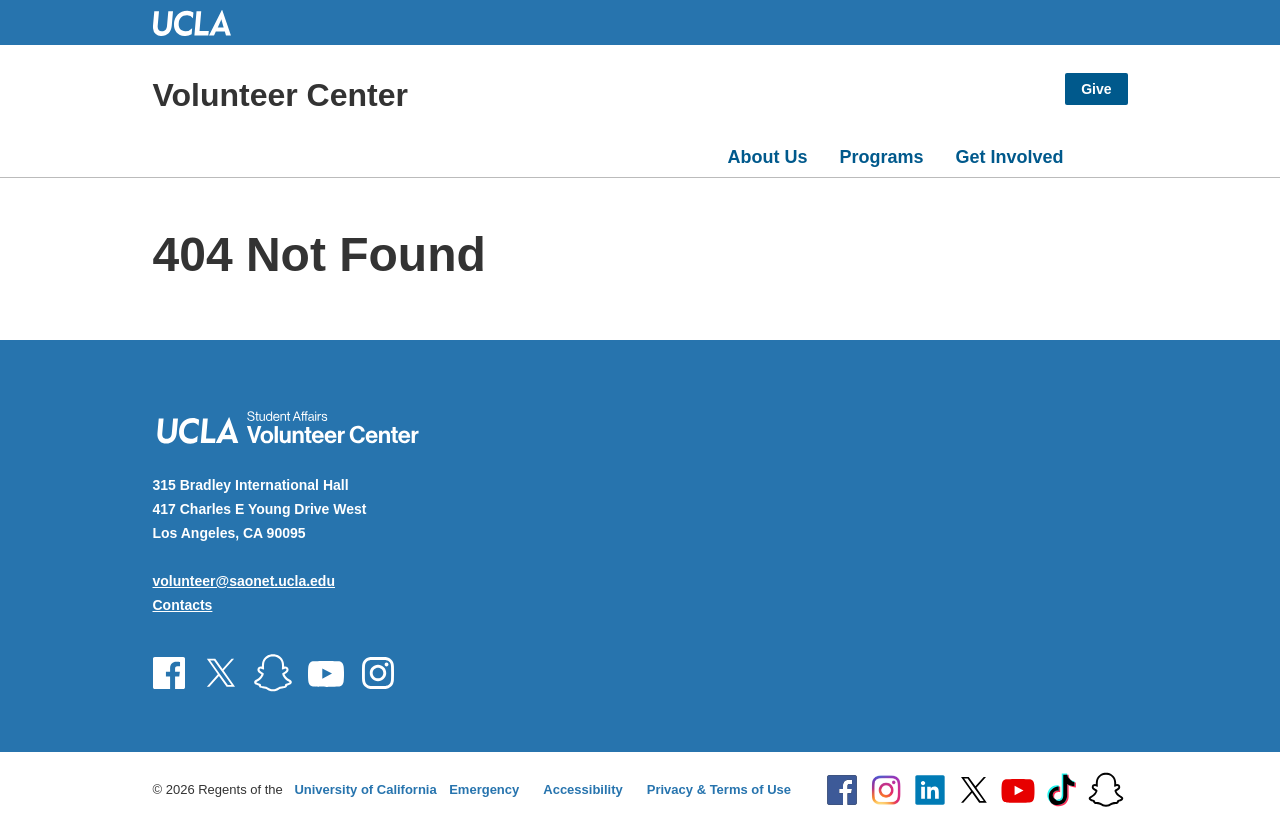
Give (1096, 89)
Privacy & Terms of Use (719, 789)
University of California (365, 789)
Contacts (183, 605)
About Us (767, 157)
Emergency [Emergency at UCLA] (484, 789)
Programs (881, 157)
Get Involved (1009, 157)
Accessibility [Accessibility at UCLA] (583, 789)
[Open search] (1104, 153)
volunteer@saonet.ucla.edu (244, 581)
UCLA (201, 22)
